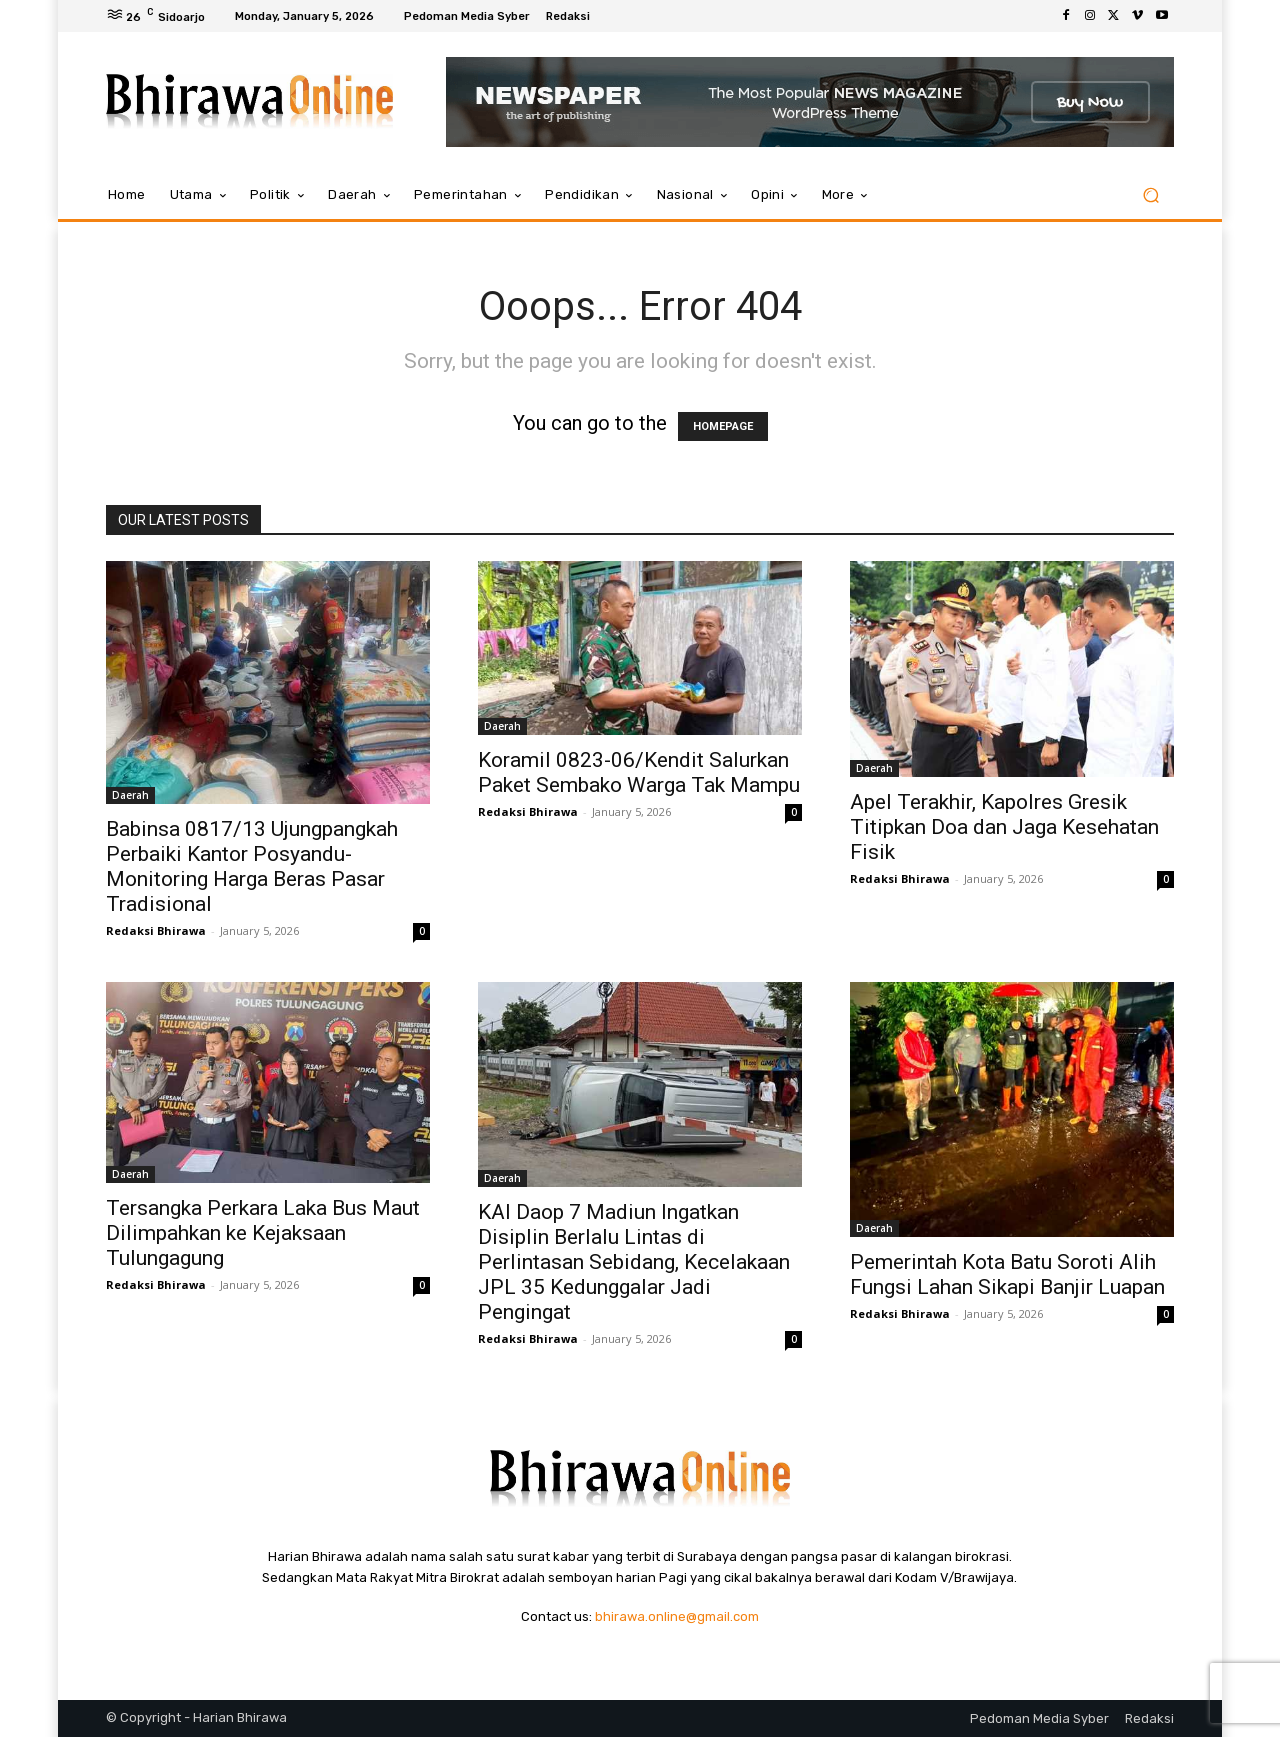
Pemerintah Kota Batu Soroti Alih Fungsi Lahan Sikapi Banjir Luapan (1007, 1274)
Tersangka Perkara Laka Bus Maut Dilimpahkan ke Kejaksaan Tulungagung (263, 1233)
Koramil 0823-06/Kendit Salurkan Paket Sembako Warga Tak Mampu (639, 772)
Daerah (130, 795)
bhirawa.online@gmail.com (677, 1616)
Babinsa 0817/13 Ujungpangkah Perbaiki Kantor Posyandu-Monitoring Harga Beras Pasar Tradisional (252, 866)
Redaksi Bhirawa (156, 930)
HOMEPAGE (723, 426)
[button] (1150, 195)
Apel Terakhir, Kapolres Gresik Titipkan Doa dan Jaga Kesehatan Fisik (1004, 827)
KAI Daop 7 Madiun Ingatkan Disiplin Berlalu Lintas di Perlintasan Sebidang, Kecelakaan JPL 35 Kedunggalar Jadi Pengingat (634, 1262)
